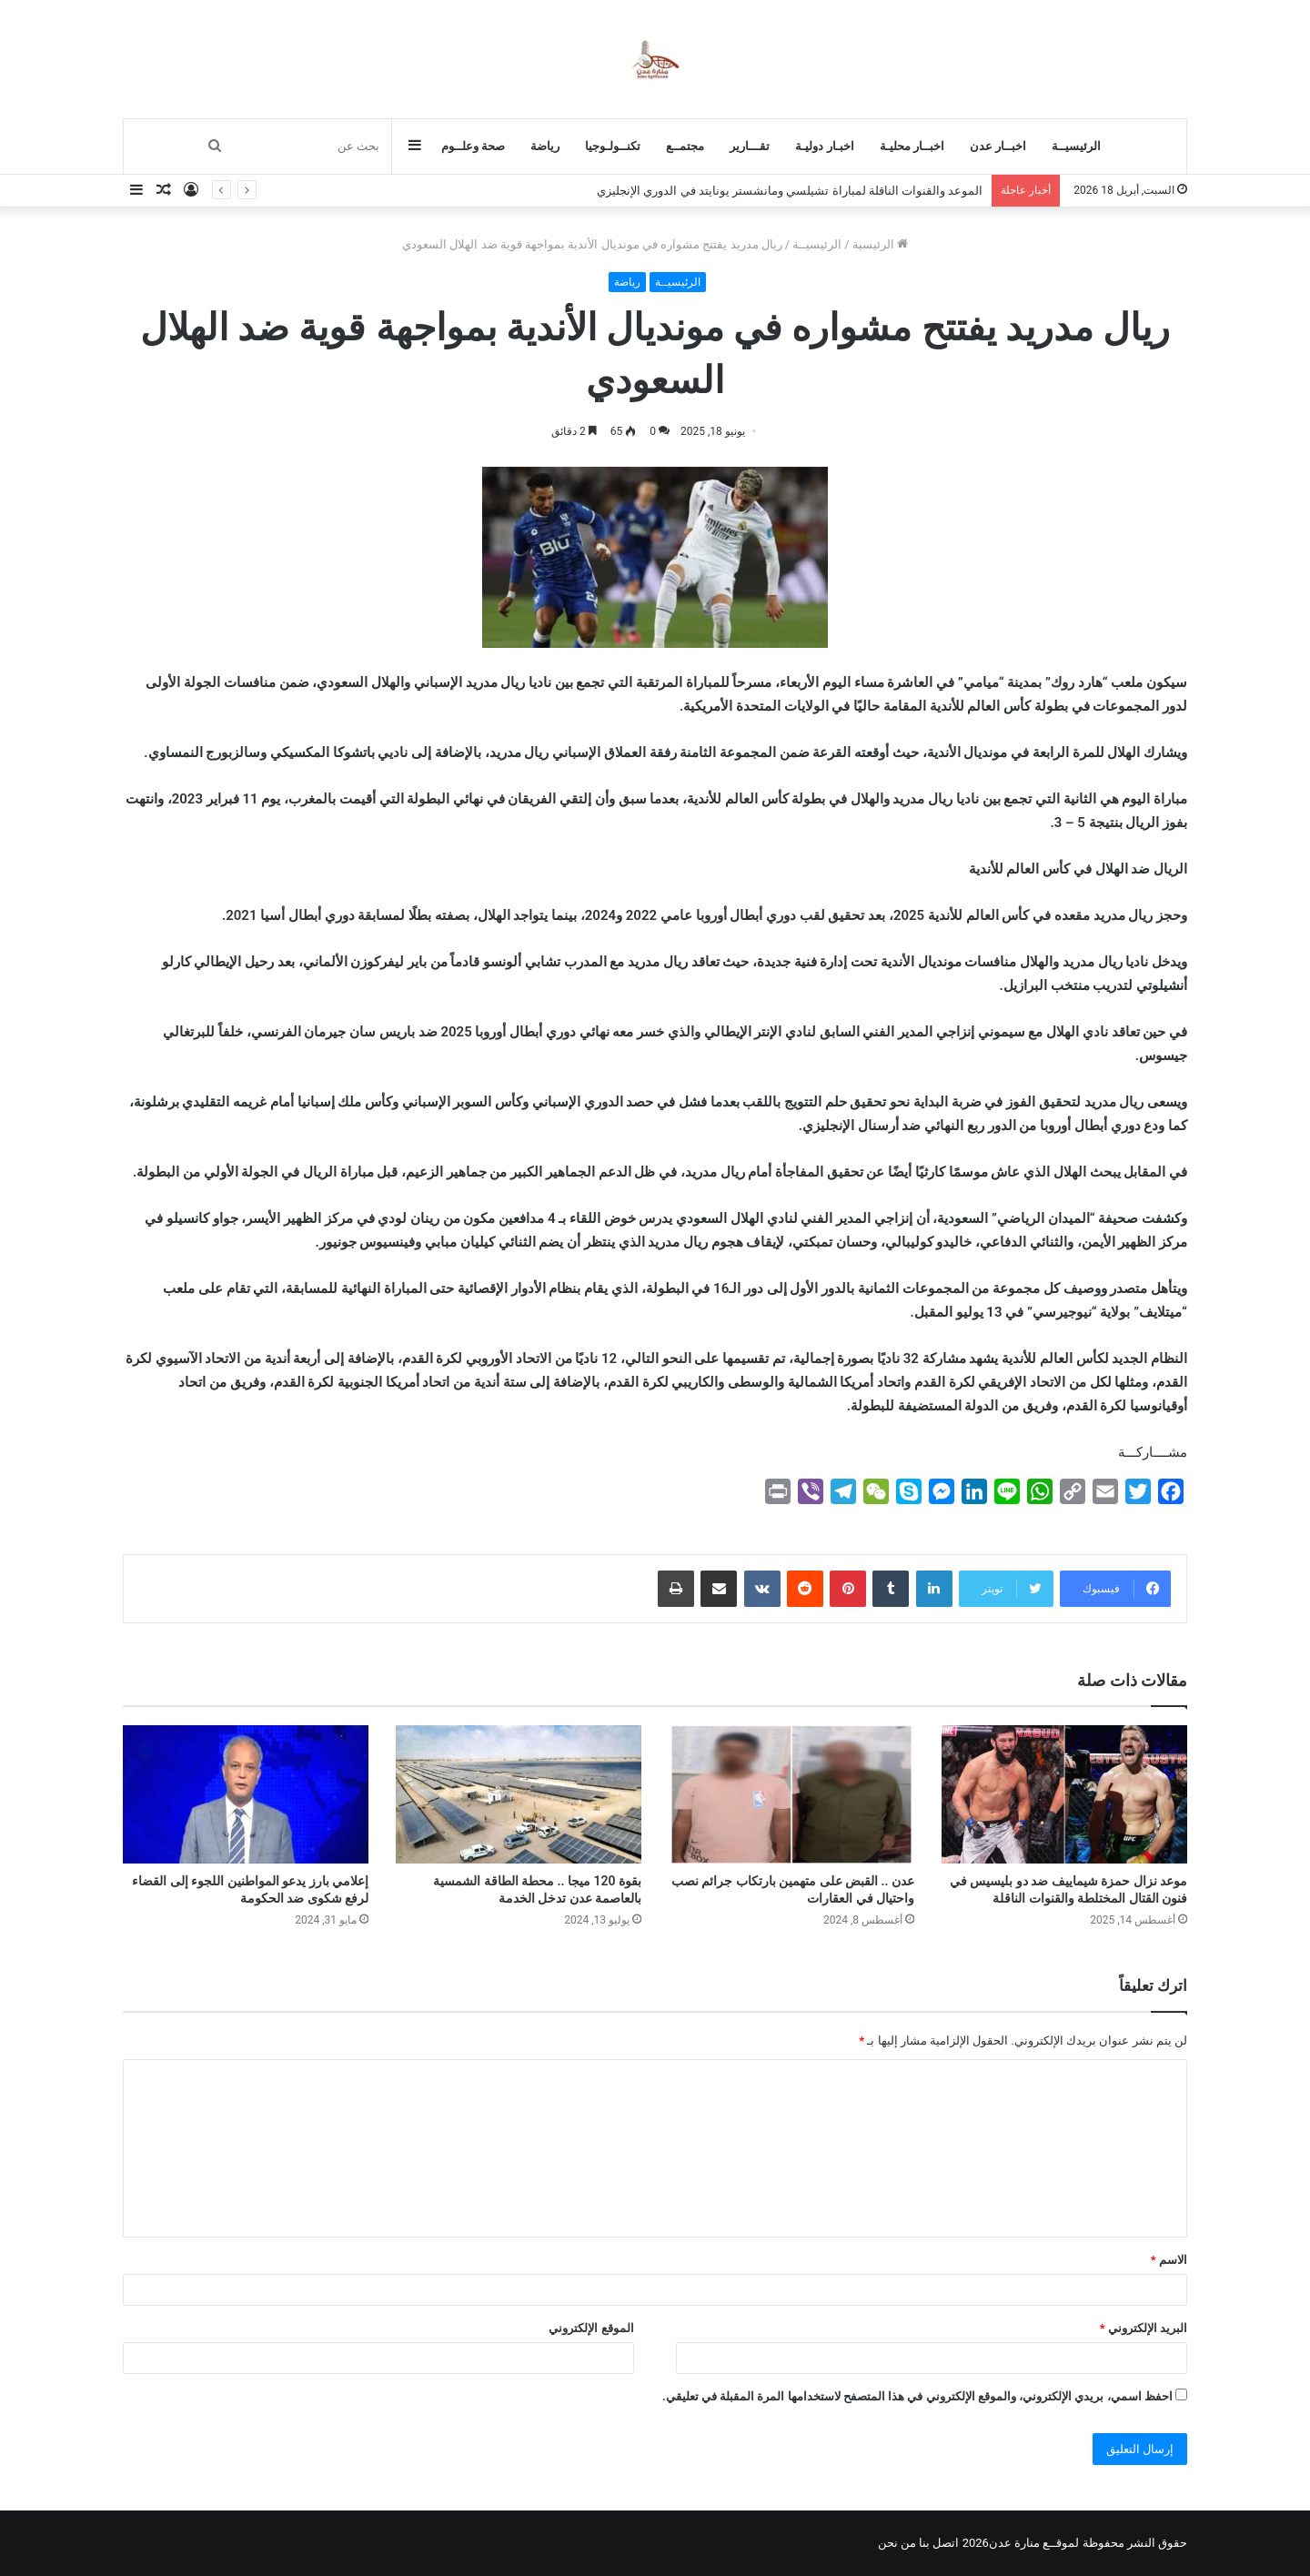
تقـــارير (750, 146)
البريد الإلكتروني (1143, 2328)
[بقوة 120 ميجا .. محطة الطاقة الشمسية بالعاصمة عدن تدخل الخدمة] (518, 1794)
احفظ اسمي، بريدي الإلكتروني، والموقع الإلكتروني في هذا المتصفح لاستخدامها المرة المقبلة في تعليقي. (917, 2396)
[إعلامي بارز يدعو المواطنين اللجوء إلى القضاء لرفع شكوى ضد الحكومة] (245, 1794)
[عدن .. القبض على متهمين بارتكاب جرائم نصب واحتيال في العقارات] (791, 1794)
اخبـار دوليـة (824, 146)
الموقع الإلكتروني (591, 2328)
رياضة (544, 146)
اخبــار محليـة (912, 146)
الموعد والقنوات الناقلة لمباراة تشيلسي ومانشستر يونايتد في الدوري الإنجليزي (789, 190)
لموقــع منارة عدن (1034, 2543)
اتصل (945, 2543)
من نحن (897, 2543)
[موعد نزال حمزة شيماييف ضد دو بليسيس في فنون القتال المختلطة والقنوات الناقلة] (1064, 1794)
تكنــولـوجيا (612, 146)
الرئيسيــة (1076, 146)
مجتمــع (685, 146)
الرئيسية (880, 244)
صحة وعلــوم (473, 146)
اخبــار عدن (998, 146)
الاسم (1169, 2260)
